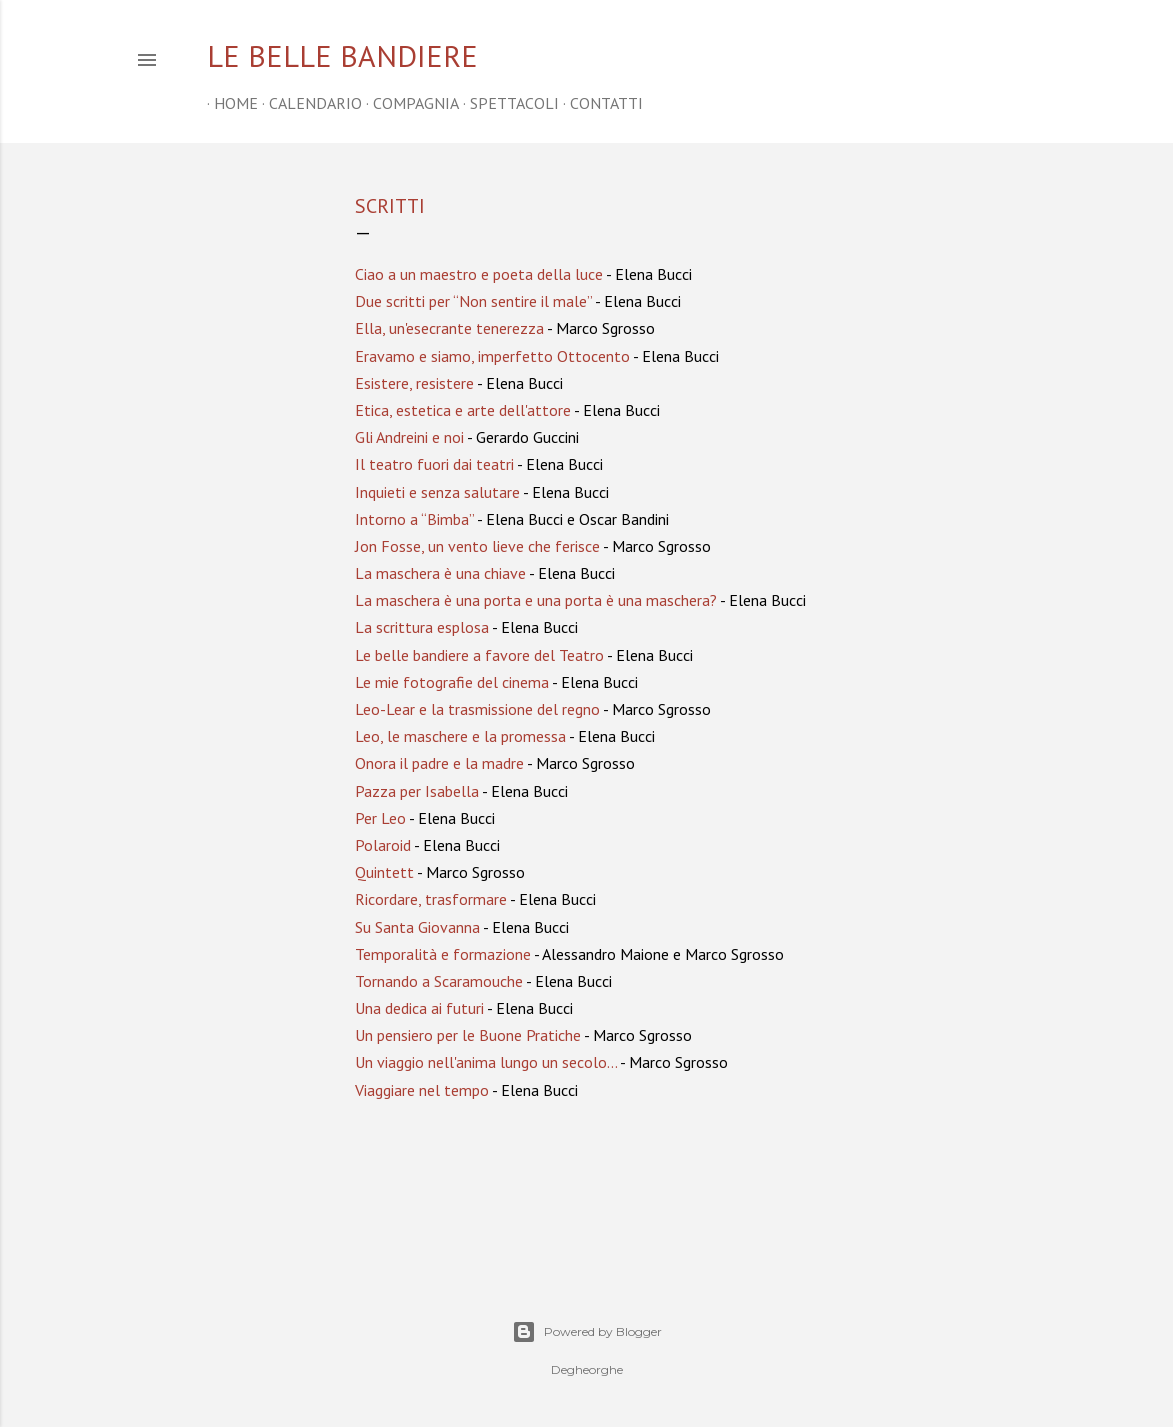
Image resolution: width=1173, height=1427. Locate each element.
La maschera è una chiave (440, 573)
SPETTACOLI (507, 103)
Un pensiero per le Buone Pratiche (468, 1035)
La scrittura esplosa (422, 627)
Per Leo (380, 818)
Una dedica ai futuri (419, 1008)
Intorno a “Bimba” (414, 519)
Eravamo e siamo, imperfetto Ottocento (492, 356)
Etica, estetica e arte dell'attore (463, 410)
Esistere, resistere (414, 383)
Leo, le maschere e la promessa (460, 736)
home (229, 103)
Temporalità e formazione (443, 954)
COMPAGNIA (409, 103)
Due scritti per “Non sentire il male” (473, 301)
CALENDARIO (308, 103)
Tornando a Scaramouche (439, 981)
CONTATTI (599, 103)
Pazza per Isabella (417, 791)
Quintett (384, 872)
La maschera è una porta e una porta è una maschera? (536, 600)
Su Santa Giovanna (417, 927)
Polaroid (383, 845)
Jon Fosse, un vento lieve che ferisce (477, 546)
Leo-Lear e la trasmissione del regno (477, 709)
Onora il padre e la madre (439, 763)
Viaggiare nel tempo (422, 1090)
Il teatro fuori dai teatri (434, 464)
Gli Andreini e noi (409, 437)
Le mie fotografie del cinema (452, 682)
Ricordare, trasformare (431, 899)
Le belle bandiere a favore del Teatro (479, 655)
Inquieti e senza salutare (437, 492)
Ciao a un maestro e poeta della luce (479, 274)
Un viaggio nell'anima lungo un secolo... (486, 1062)
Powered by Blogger (587, 1332)
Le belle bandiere (342, 55)
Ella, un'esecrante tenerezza (449, 328)
